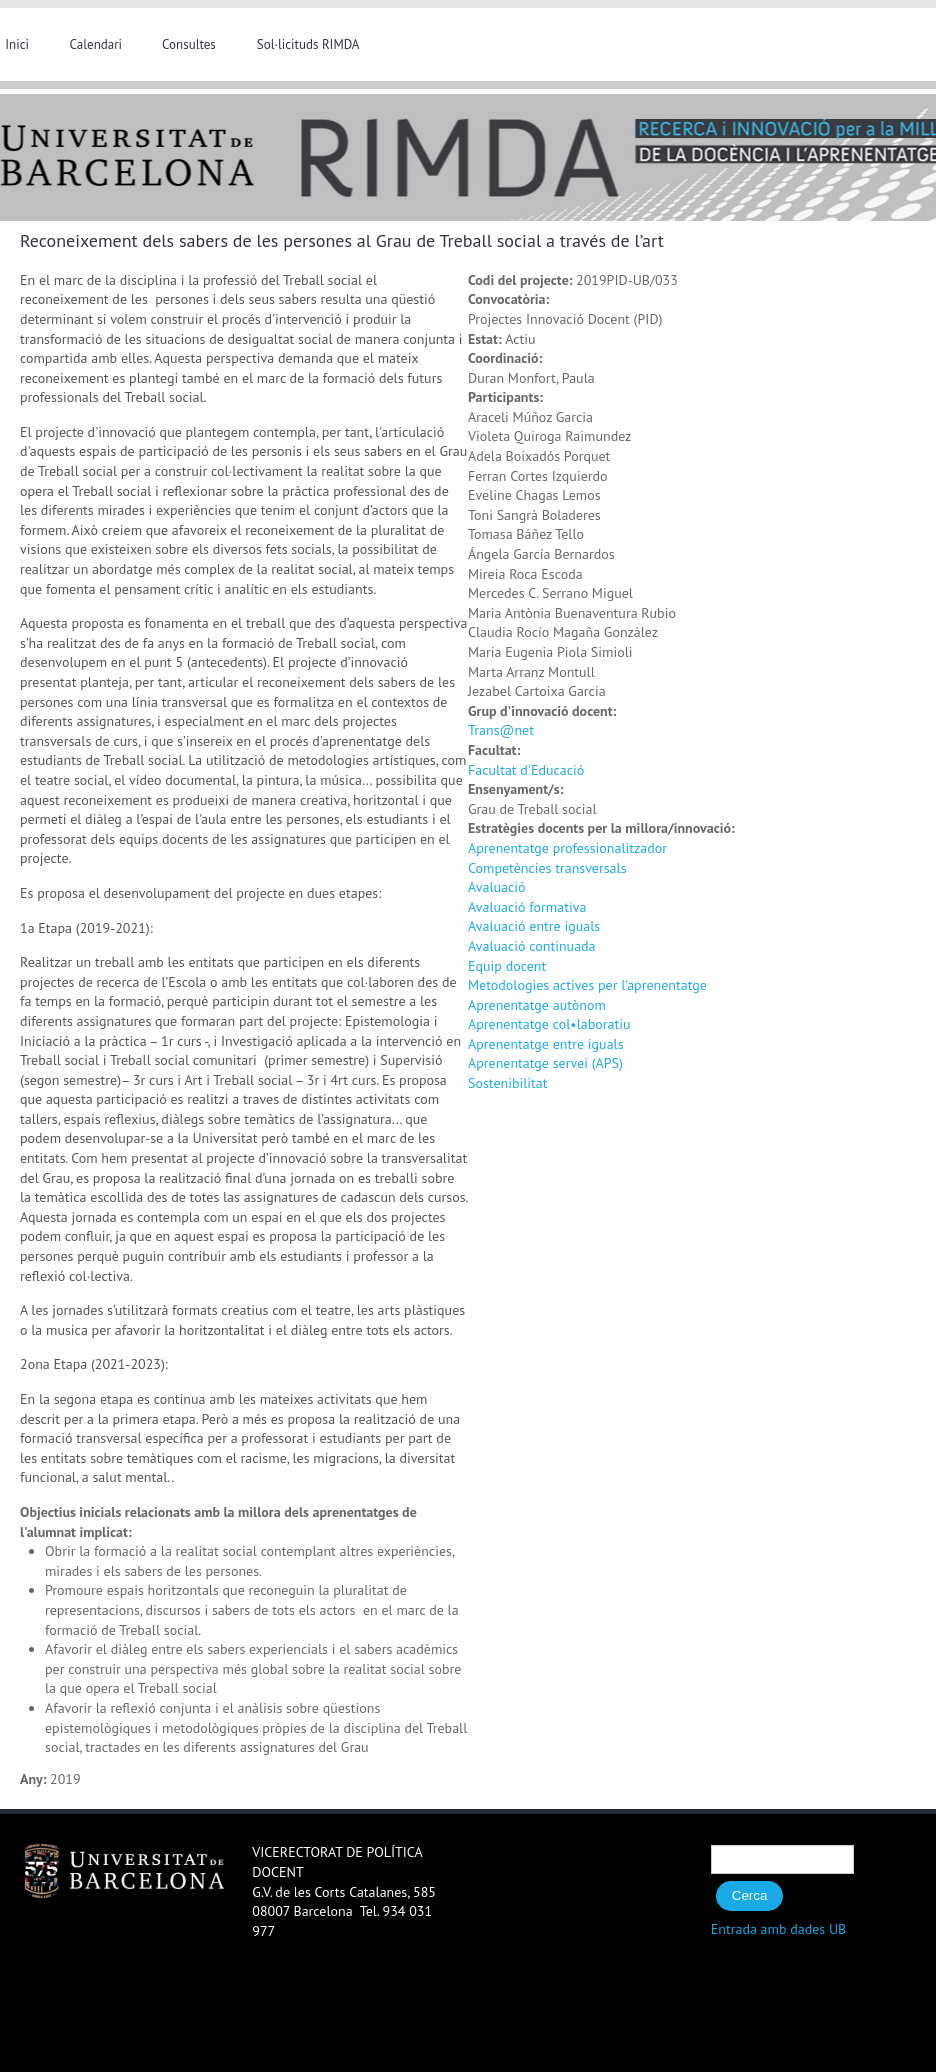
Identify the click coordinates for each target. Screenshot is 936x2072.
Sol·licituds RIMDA (308, 44)
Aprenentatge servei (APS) (545, 1063)
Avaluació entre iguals (534, 926)
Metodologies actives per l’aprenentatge (587, 985)
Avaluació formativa (527, 907)
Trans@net (501, 730)
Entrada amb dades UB (779, 1929)
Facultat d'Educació (526, 770)
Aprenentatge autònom (537, 1005)
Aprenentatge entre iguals (546, 1044)
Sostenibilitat (508, 1083)
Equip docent (507, 966)
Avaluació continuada (532, 946)
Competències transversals (547, 868)
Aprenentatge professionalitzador (567, 848)
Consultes (189, 44)
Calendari (96, 44)
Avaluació (497, 887)
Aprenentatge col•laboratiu (549, 1024)
